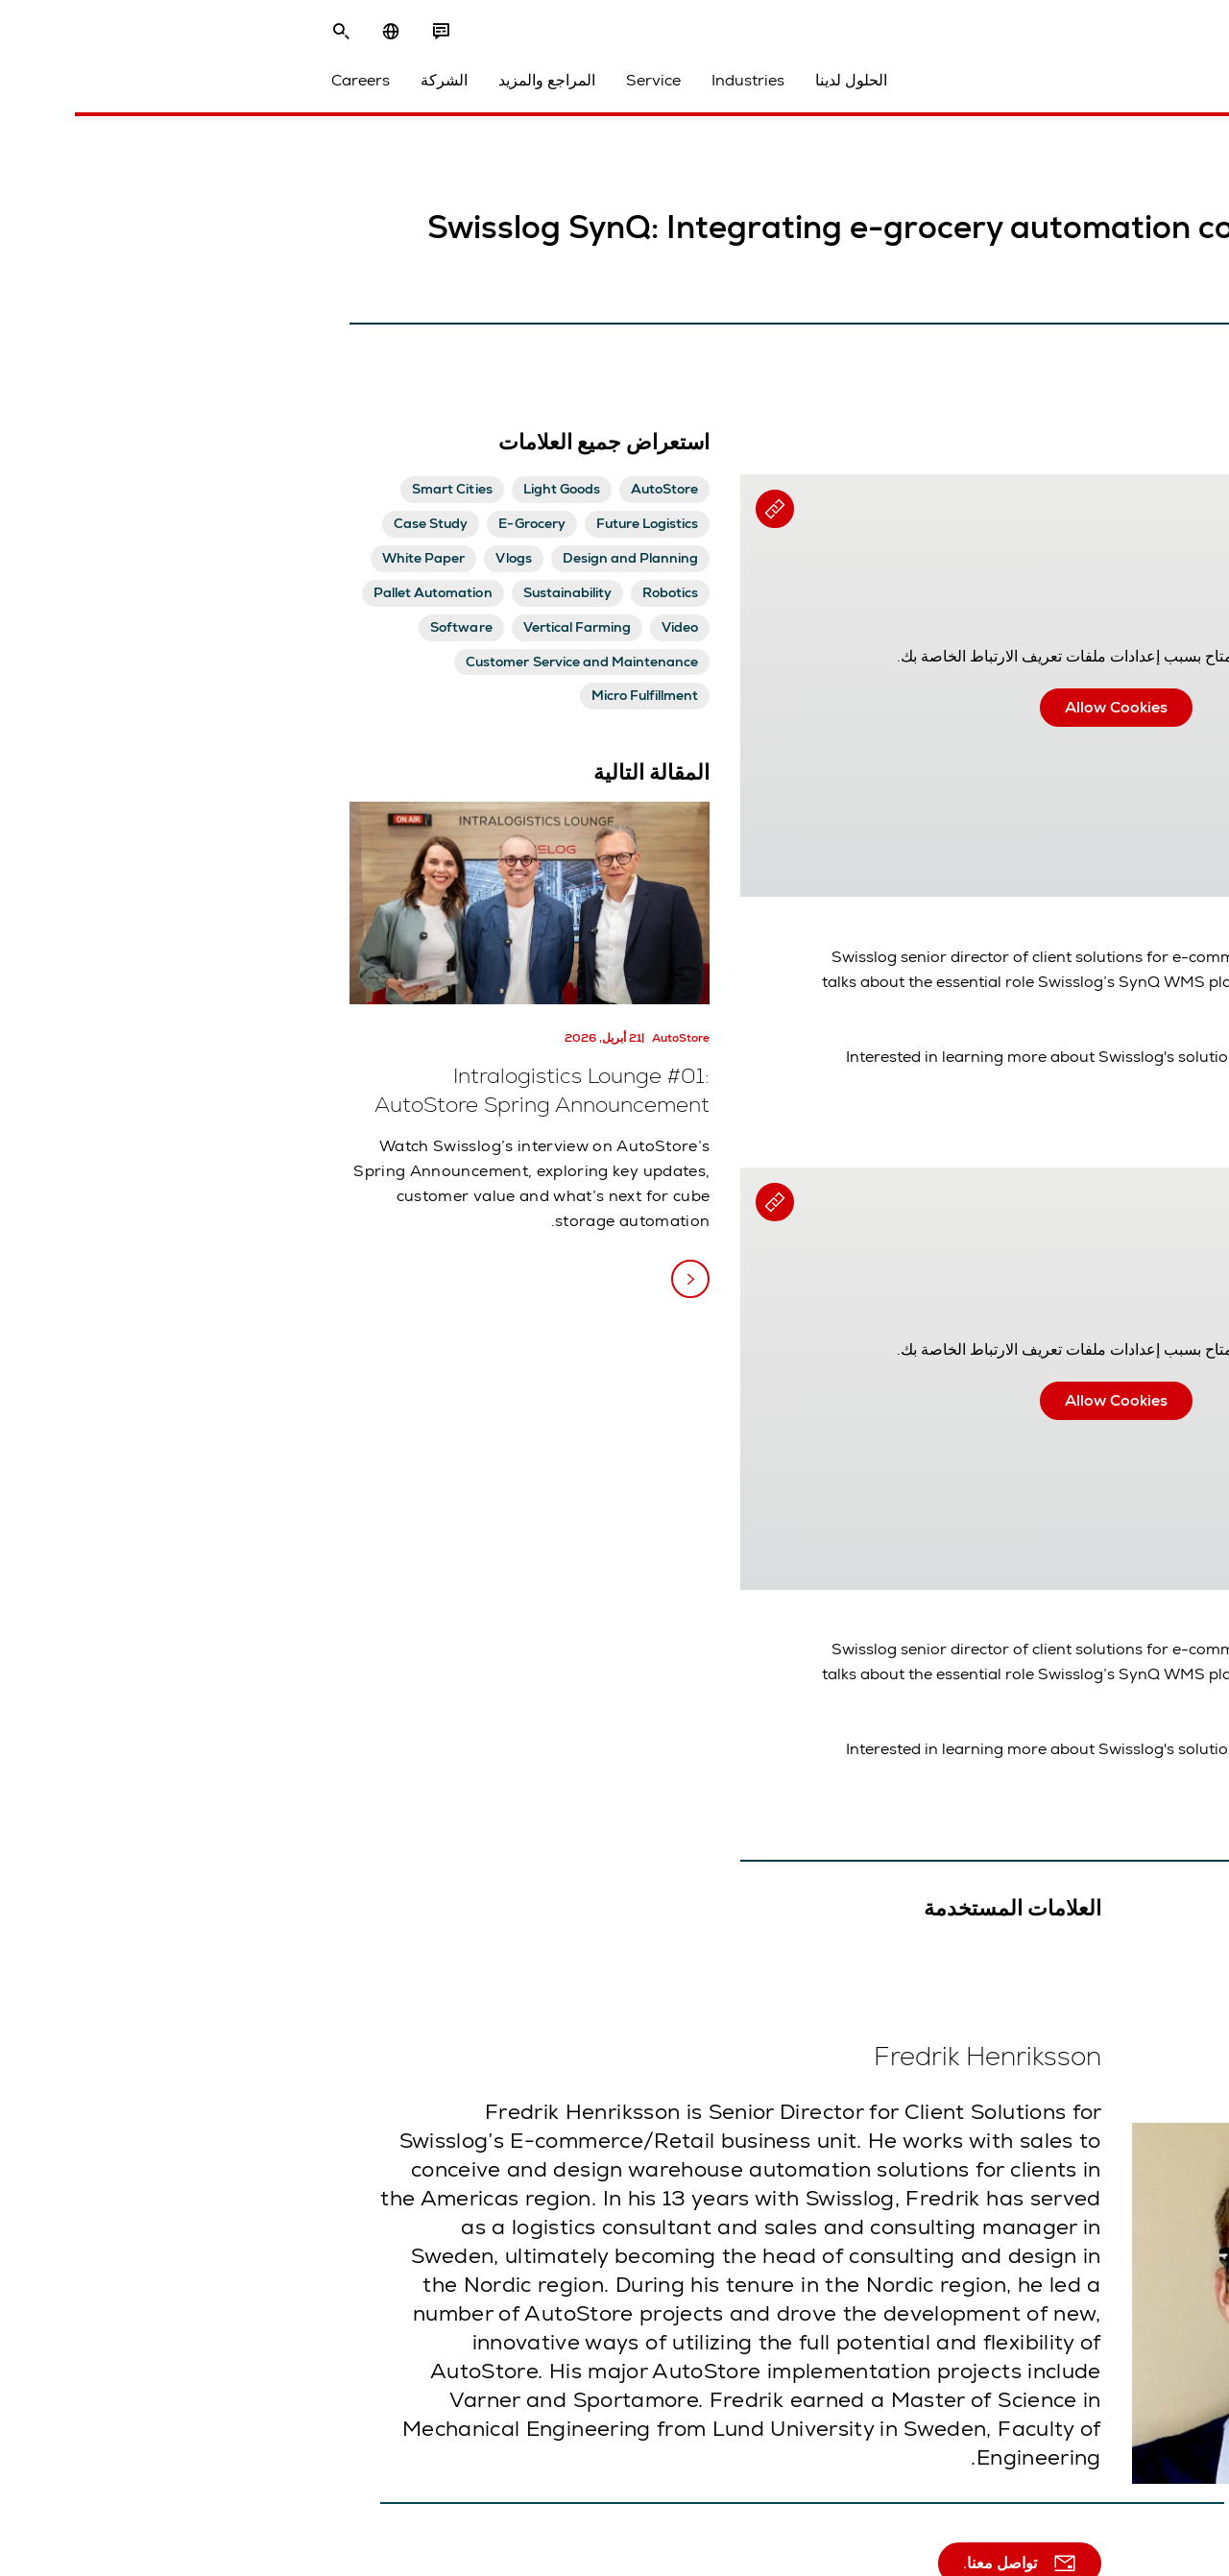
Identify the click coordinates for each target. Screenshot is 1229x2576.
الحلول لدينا (563, 88)
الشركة (156, 88)
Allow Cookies (810, 707)
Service (365, 88)
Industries (459, 88)
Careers (72, 88)
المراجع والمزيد (258, 88)
